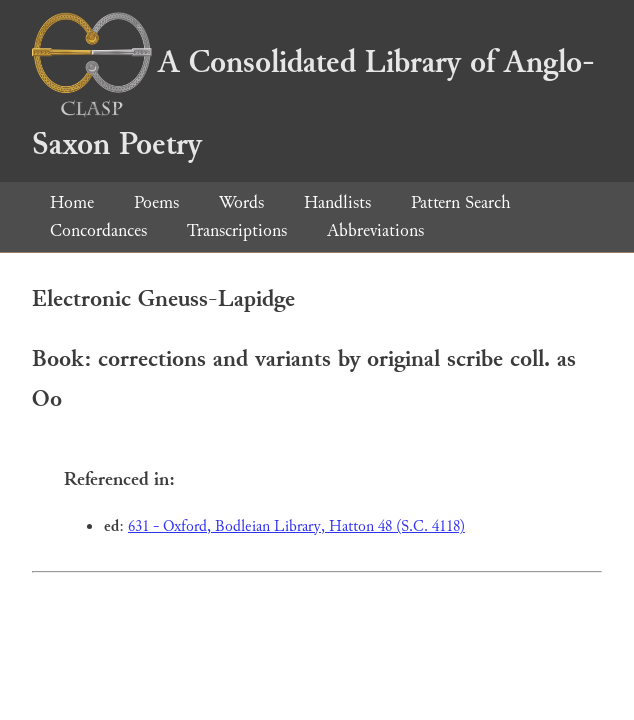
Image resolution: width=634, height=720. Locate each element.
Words (241, 202)
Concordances (98, 230)
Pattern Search (461, 202)
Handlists (337, 202)
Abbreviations (375, 230)
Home (72, 202)
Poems (156, 202)
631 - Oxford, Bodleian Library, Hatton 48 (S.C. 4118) (296, 526)
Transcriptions (237, 230)
